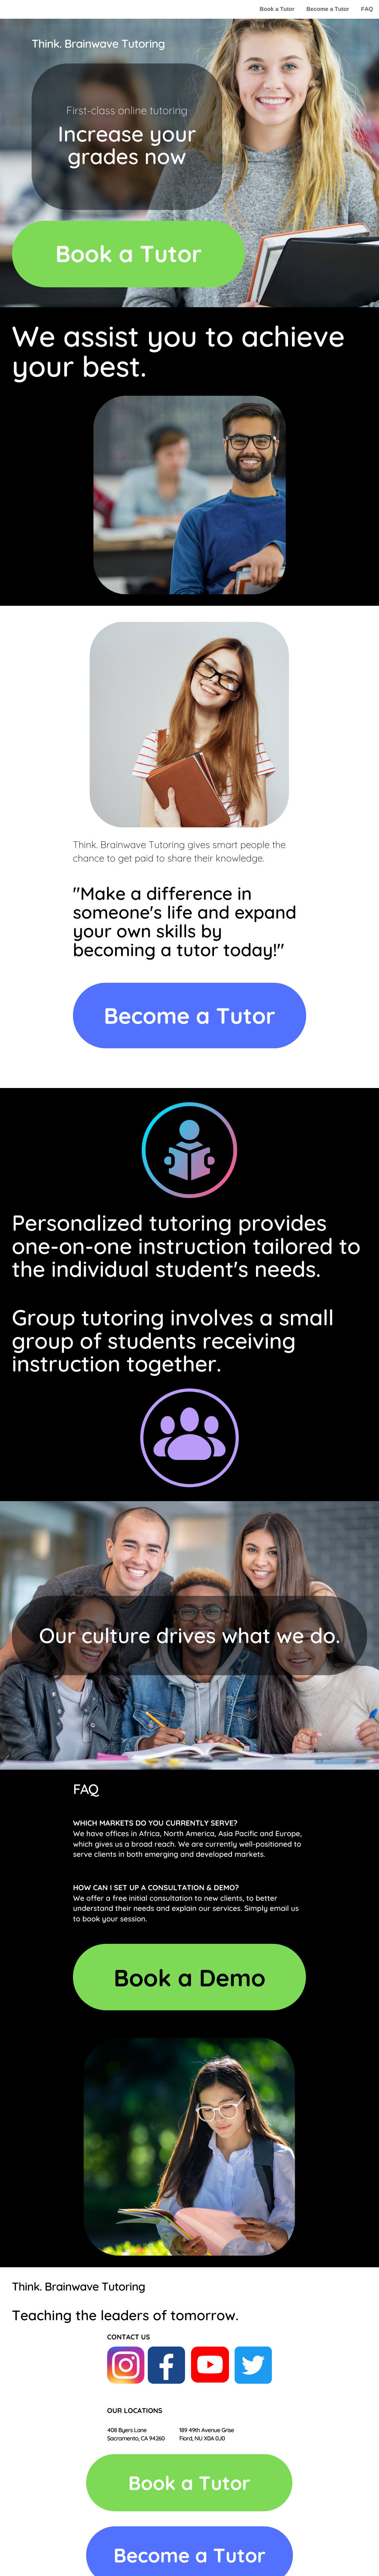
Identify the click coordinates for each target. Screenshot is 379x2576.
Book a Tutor (276, 9)
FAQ (367, 9)
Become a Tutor (327, 9)
